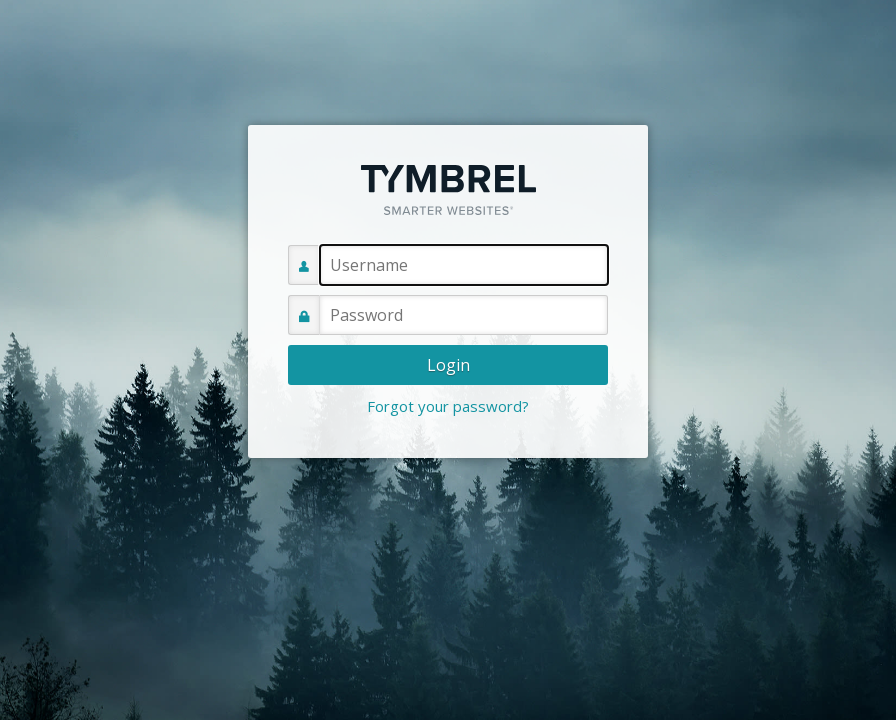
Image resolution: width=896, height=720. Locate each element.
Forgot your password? (448, 406)
